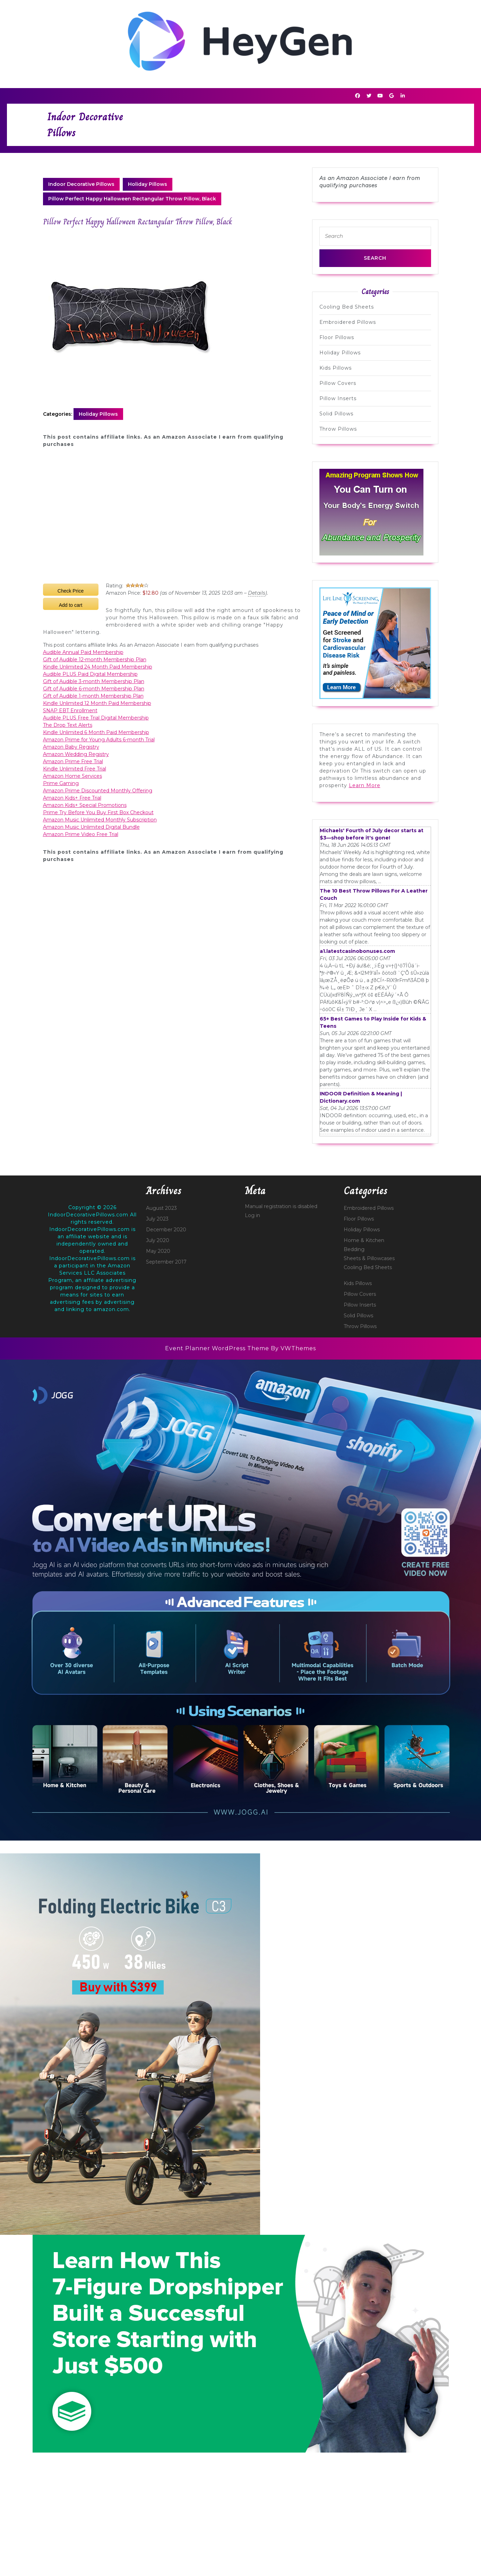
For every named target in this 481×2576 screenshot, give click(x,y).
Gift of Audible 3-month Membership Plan (93, 681)
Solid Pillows (336, 414)
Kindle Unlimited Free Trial (74, 769)
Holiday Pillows (147, 184)
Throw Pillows (338, 429)
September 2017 (166, 1262)
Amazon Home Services (72, 776)
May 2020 (158, 1251)
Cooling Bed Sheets (346, 307)
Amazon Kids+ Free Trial (72, 798)
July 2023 (157, 1219)
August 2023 (161, 1208)
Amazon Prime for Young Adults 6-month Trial (99, 739)
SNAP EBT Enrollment (70, 710)
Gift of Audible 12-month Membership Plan (94, 659)
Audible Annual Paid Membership (83, 652)
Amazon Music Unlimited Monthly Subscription (100, 820)
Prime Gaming (61, 783)
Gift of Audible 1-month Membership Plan (93, 696)
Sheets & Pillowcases (369, 1258)
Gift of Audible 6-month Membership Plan (93, 689)
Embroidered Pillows (347, 322)
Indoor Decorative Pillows (81, 184)
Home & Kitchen (364, 1240)
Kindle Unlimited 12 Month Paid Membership (97, 703)
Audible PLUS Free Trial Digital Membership (96, 718)
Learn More (364, 785)
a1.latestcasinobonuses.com (357, 951)
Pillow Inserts (338, 398)
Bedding (354, 1249)
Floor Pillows (336, 337)
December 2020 (166, 1229)
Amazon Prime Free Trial (73, 761)
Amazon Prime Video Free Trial (80, 834)
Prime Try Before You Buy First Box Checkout (98, 812)
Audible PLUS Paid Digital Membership (90, 674)
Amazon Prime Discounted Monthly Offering (97, 790)
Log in (252, 1215)
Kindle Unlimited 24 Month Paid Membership (97, 667)
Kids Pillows (335, 368)
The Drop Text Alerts (67, 725)
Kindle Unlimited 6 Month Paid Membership (96, 732)
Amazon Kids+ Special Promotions (85, 805)
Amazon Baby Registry (71, 747)
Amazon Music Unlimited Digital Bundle (91, 827)
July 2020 (157, 1240)
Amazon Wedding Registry (76, 754)
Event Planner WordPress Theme (218, 1348)
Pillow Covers (337, 383)
